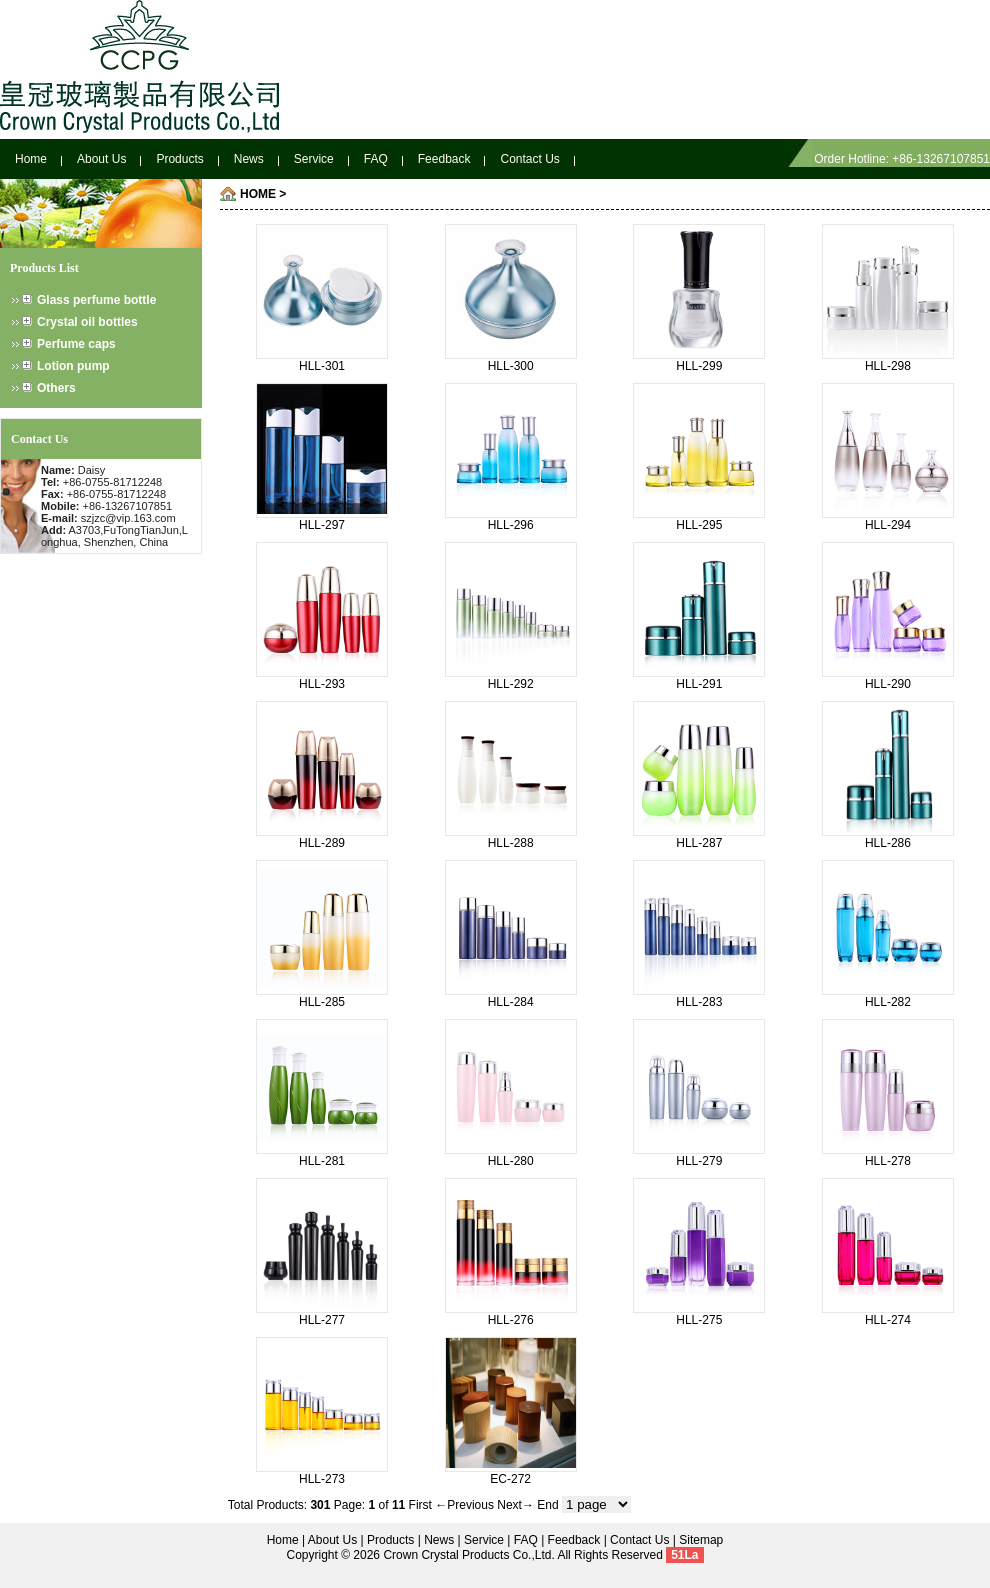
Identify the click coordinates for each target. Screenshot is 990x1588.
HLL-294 (888, 525)
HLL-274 (888, 1320)
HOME (258, 194)
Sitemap (701, 1540)
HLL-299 (699, 366)
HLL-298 (888, 366)
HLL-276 (511, 1320)
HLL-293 (322, 684)
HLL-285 (322, 1002)
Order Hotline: (853, 159)
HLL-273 (322, 1479)
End (547, 1505)
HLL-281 (322, 1161)
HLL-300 (511, 366)
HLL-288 (511, 843)
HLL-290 (888, 684)
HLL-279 (699, 1161)
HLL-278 (888, 1161)
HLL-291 (699, 684)
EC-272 (510, 1479)
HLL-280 (511, 1161)
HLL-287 (699, 843)
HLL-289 (322, 843)
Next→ (515, 1505)
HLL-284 (511, 1002)
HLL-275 (699, 1320)
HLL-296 (511, 525)
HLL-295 (699, 525)
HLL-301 (322, 366)
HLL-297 (322, 525)
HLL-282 (888, 1002)
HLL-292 (511, 684)
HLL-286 (888, 843)
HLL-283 (699, 1002)
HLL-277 (322, 1320)
